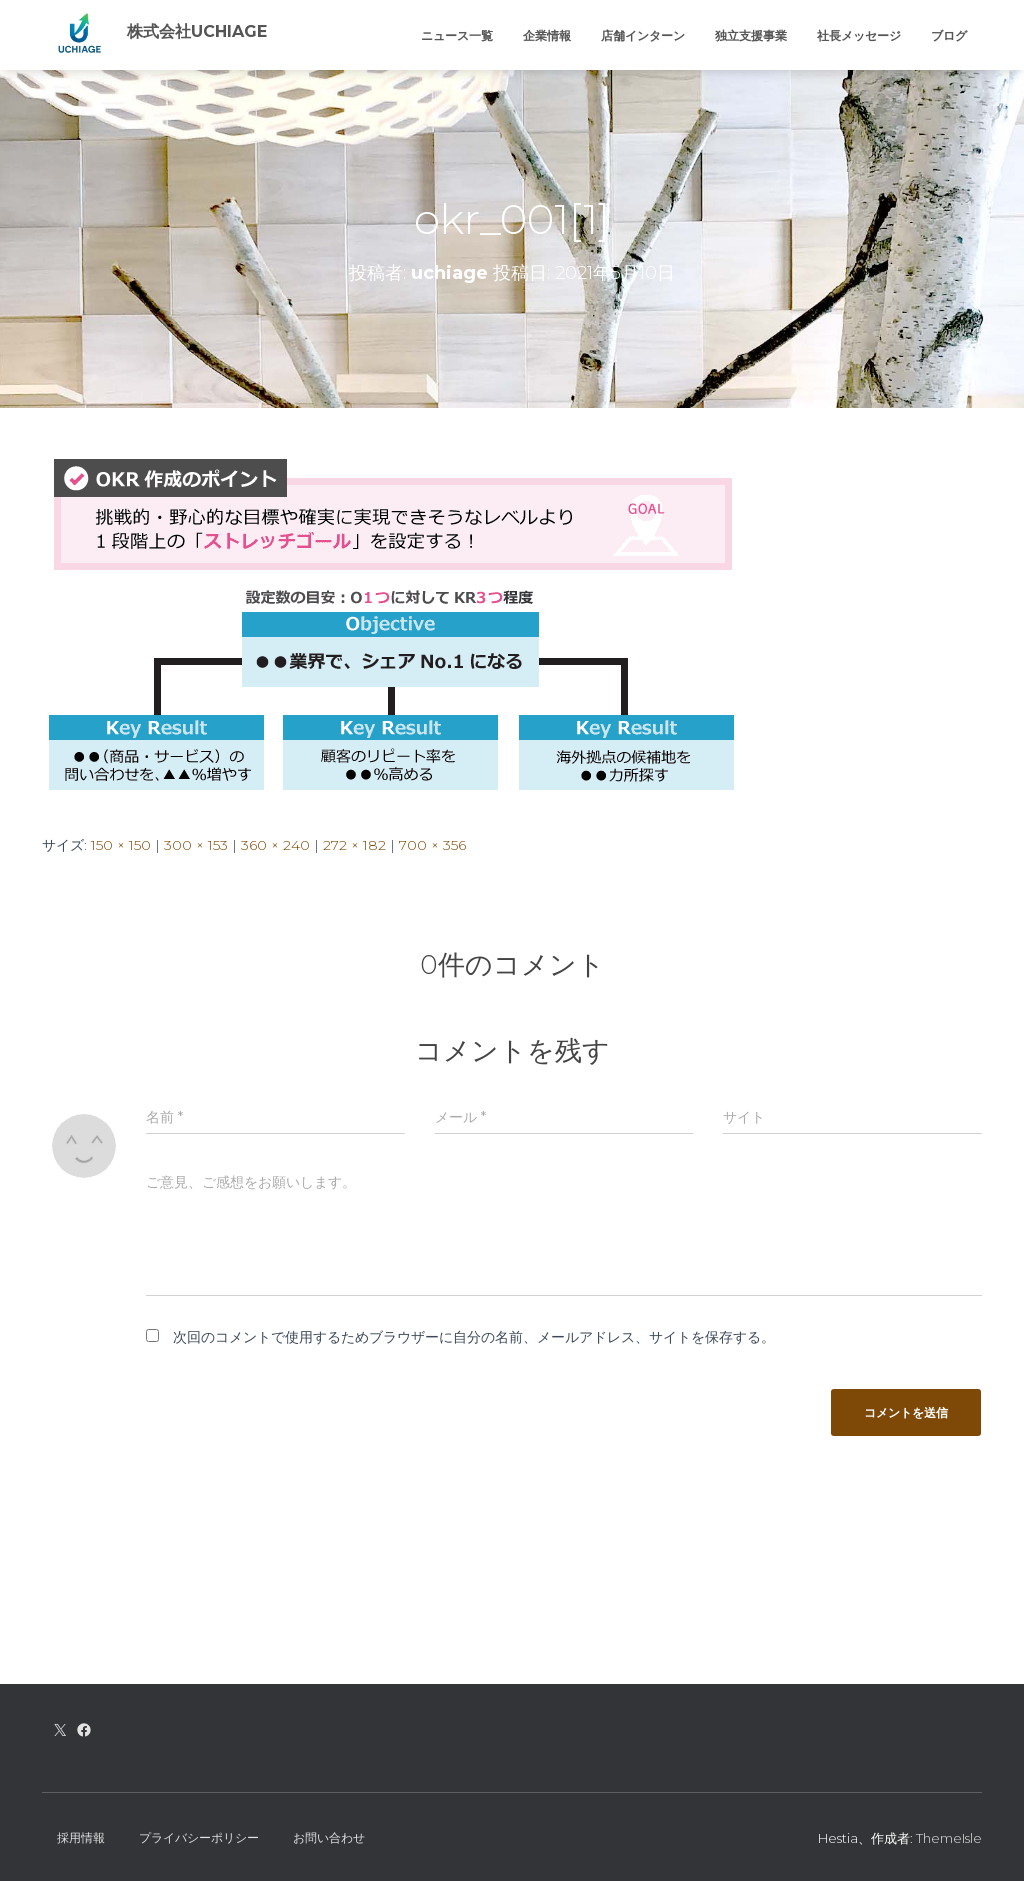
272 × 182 (354, 845)
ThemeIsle (949, 1838)
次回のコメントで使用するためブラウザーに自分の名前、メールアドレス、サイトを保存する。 (474, 1337)
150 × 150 (121, 845)
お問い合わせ (329, 1837)
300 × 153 (196, 845)
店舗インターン (643, 35)
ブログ (949, 35)
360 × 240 (275, 845)
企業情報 (547, 35)
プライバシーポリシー (199, 1837)
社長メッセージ (859, 35)
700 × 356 (432, 845)
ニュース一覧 (457, 35)
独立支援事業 (751, 35)
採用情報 (81, 1837)
